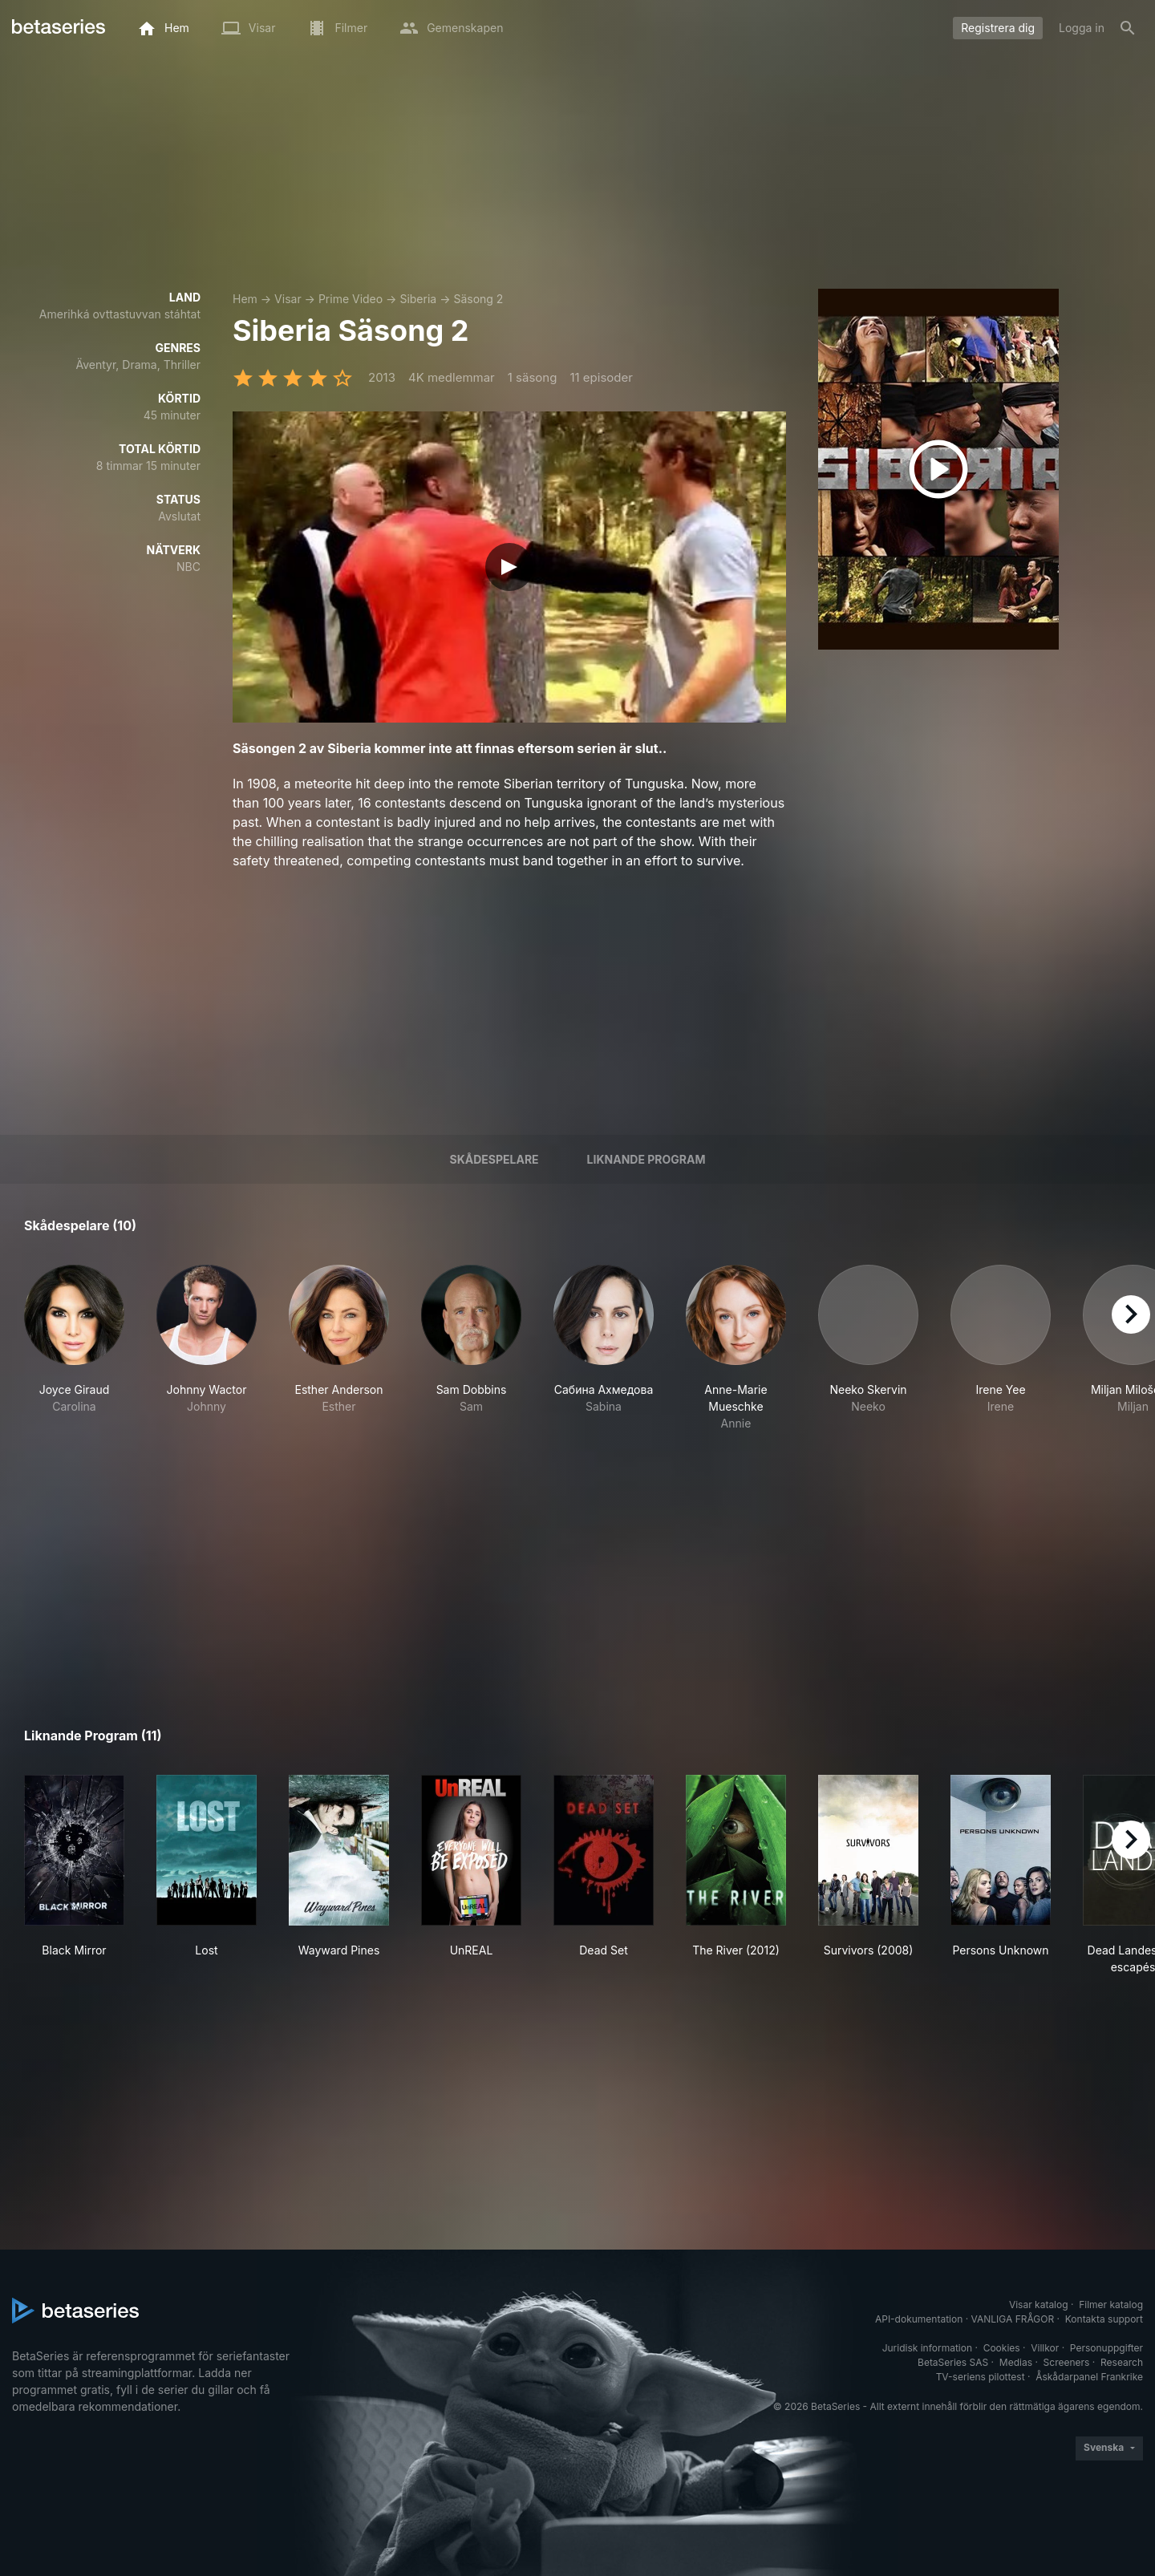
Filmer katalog (1111, 2305)
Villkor (1045, 2348)
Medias (1015, 2362)
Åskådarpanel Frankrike (1089, 2377)
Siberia (417, 299)
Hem (245, 299)
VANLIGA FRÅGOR (1013, 2319)
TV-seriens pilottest (980, 2377)
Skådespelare (493, 1159)
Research (1121, 2362)
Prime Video (350, 299)
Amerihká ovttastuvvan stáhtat (120, 314)
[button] (74, 1348)
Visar (288, 299)
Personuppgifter (1106, 2348)
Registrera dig (998, 27)
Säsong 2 (478, 299)
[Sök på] (1127, 28)
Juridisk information (927, 2348)
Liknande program (646, 1159)
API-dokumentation (918, 2319)
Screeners (1067, 2362)
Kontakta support (1104, 2319)
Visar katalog (1038, 2305)
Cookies (1001, 2348)
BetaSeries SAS (953, 2362)
